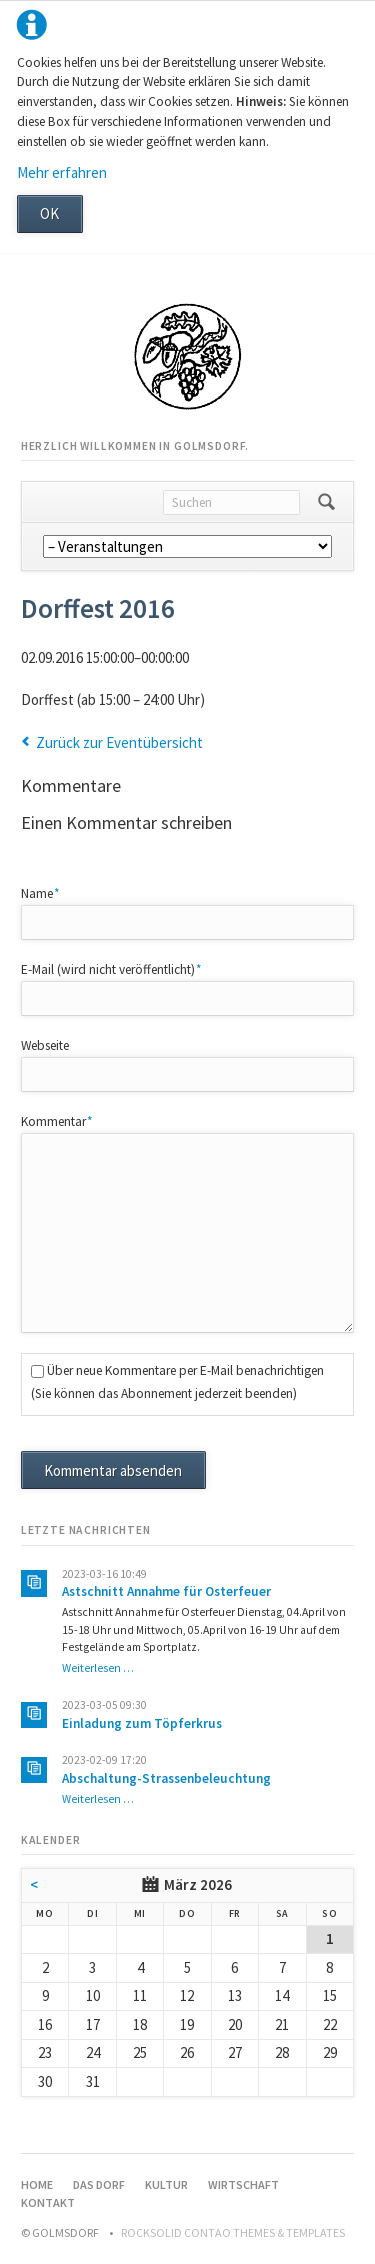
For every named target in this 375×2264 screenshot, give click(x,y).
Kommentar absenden (113, 1470)
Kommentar (57, 1121)
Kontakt (48, 2202)
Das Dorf (99, 2184)
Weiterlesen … (98, 1668)
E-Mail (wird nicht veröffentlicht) (111, 969)
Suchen (326, 502)
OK (49, 213)
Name (48, 893)
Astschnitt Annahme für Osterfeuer (166, 1591)
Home (37, 2184)
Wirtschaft (243, 2184)
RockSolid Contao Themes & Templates (233, 2232)
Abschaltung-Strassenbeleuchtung (166, 1778)
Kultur (166, 2184)
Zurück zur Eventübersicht (119, 742)
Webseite (45, 1045)
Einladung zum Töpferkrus (142, 1723)
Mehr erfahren (62, 172)
